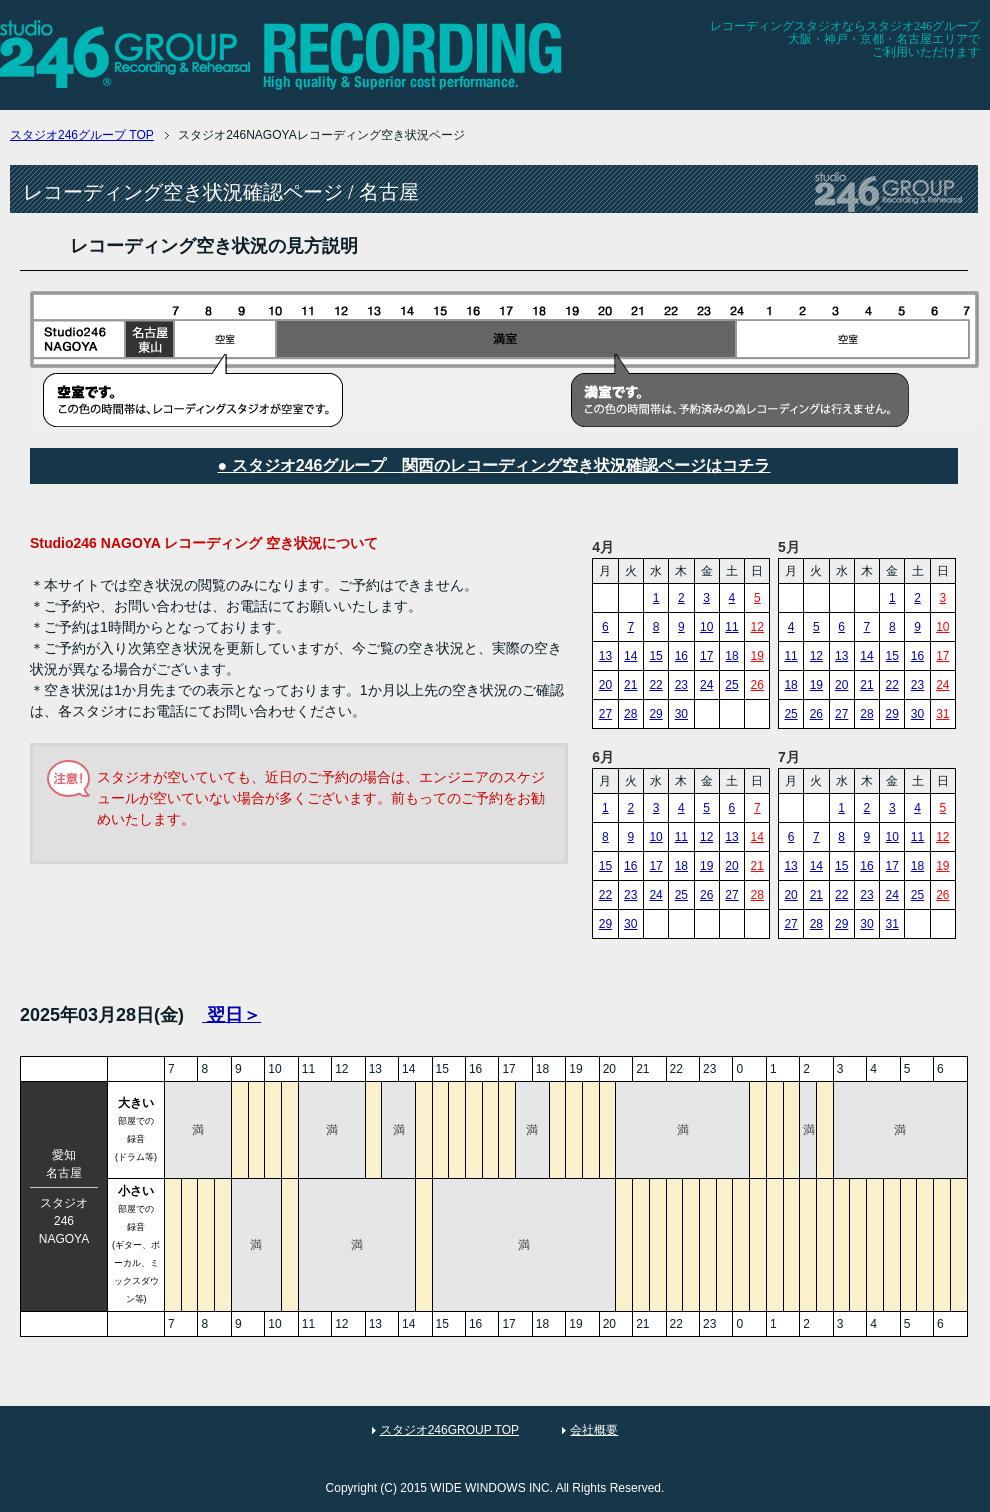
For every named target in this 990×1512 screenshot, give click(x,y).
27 (605, 714)
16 (681, 656)
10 (706, 627)
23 (681, 685)
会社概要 (594, 1430)
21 (630, 685)
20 (605, 685)
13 (605, 656)
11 (731, 627)
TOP (82, 135)
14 (630, 656)
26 (757, 685)
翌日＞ (231, 1015)
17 (706, 656)
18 (731, 656)
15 (655, 656)
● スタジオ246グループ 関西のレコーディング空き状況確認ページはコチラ (494, 465)
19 (757, 656)
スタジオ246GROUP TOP (449, 1430)
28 (630, 714)
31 (942, 714)
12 (757, 627)
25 (731, 685)
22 (655, 685)
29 (655, 714)
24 (706, 685)
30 (681, 714)
